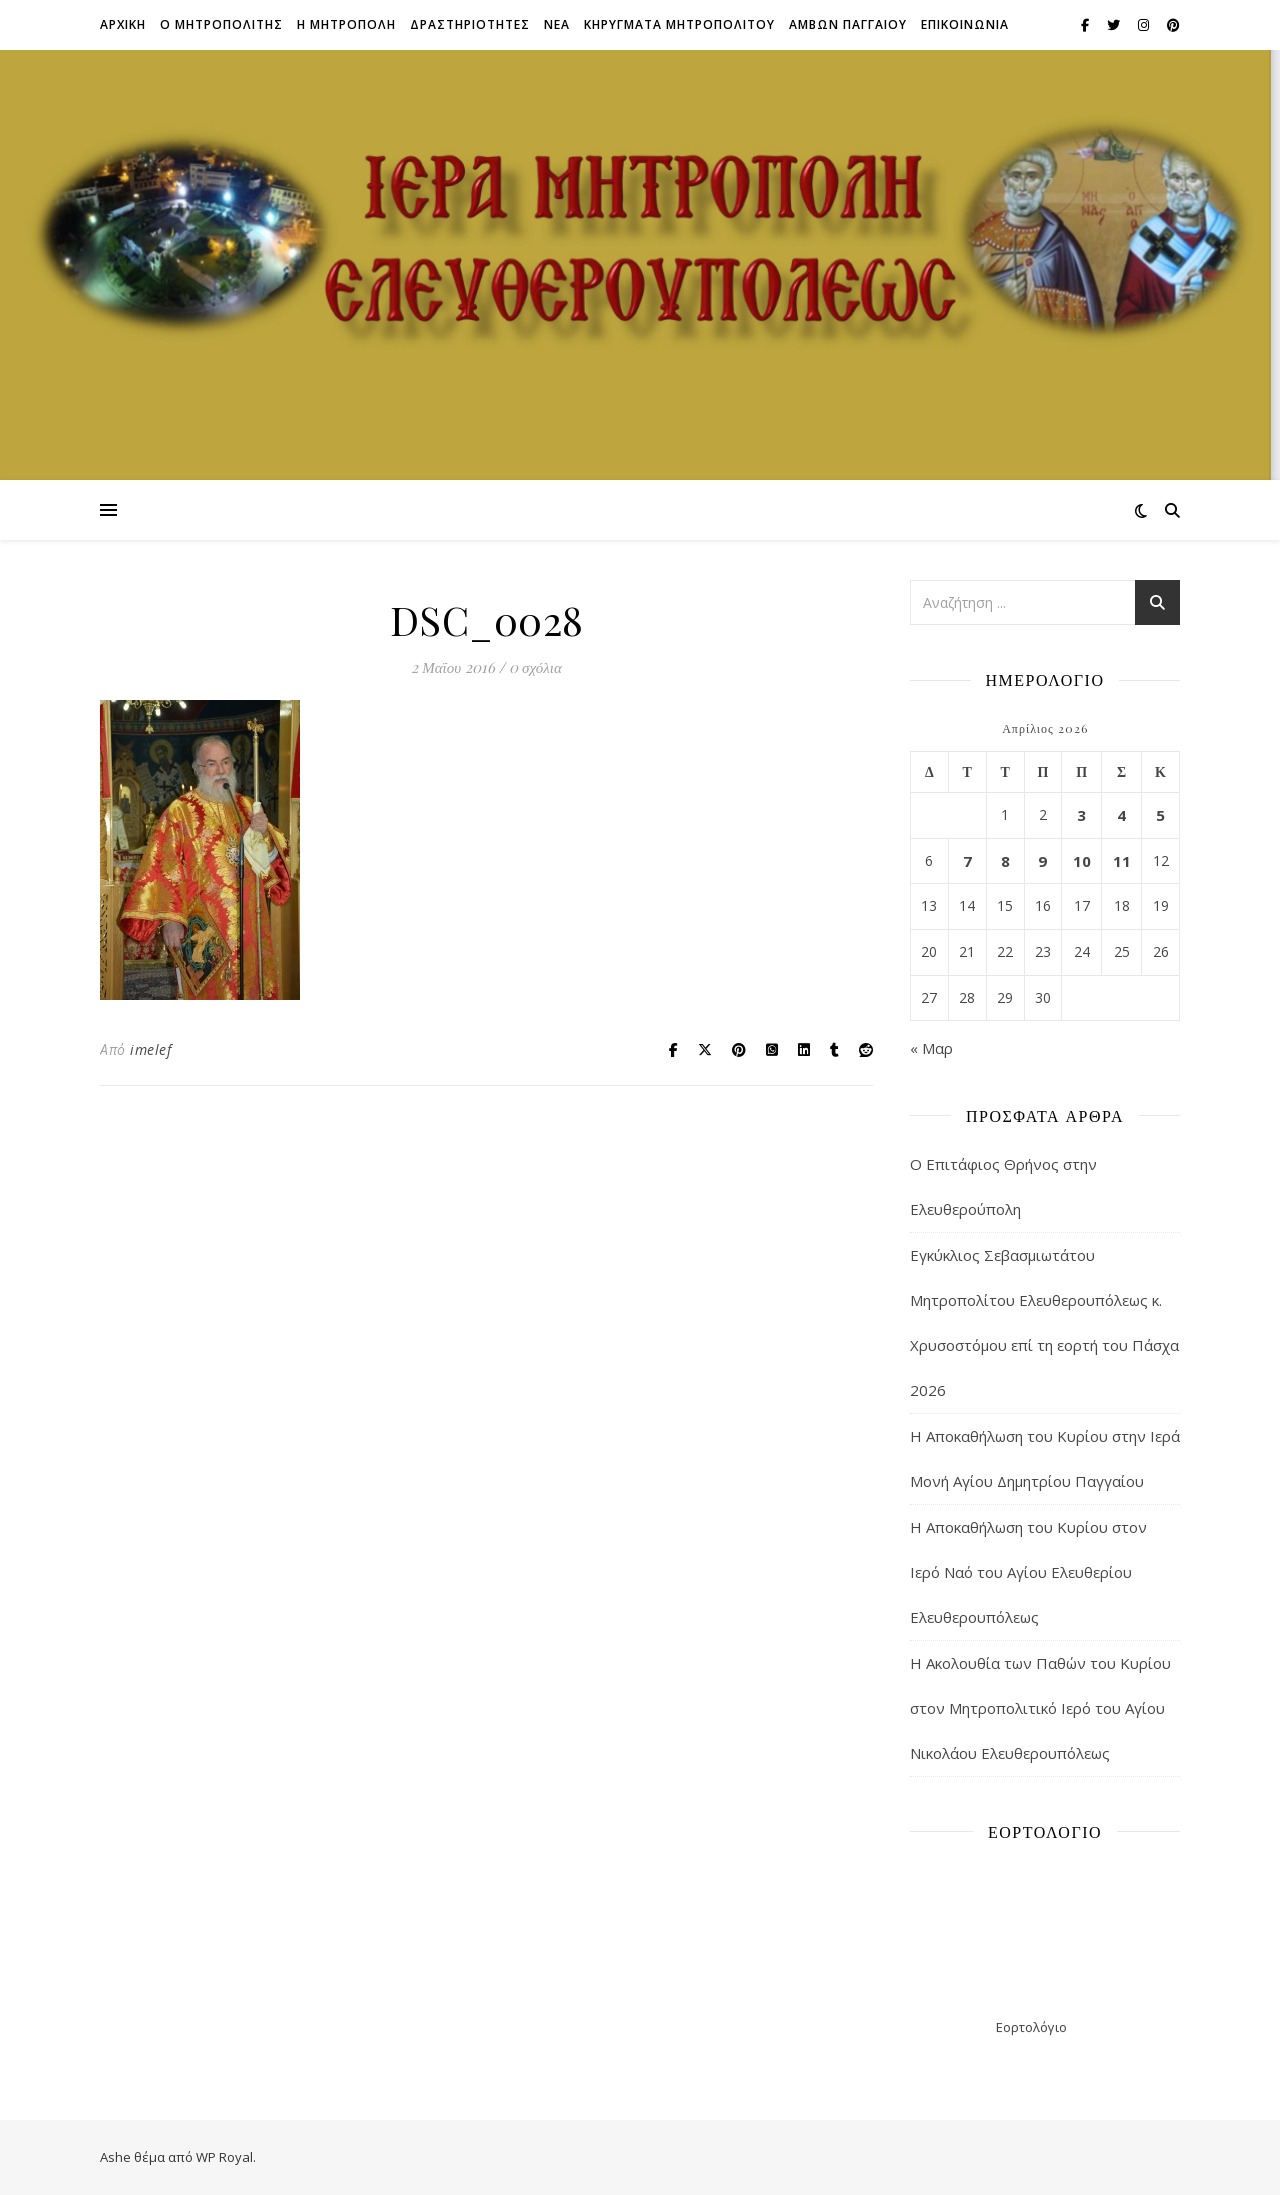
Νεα (557, 24)
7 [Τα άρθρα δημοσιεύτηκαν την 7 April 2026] (967, 861)
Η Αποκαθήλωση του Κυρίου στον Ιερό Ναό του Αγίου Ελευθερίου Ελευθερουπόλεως (1028, 1572)
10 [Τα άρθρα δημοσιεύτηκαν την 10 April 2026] (1082, 861)
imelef (150, 1049)
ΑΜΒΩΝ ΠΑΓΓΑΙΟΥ (848, 24)
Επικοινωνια (965, 24)
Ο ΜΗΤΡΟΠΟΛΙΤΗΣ (221, 24)
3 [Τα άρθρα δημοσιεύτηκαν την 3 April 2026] (1081, 815)
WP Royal (224, 2157)
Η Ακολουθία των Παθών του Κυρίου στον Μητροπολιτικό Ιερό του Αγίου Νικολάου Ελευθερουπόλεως (1040, 1708)
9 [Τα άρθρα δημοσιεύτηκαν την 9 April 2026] (1042, 861)
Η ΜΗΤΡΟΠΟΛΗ (346, 24)
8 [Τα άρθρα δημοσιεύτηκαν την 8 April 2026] (1005, 861)
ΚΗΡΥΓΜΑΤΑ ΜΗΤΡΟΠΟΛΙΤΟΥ (679, 24)
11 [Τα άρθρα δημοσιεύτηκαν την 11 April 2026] (1122, 861)
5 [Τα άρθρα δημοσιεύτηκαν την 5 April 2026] (1160, 815)
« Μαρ (931, 1048)
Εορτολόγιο (1031, 2027)
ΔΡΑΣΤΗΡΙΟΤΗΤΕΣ (470, 24)
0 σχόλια (535, 667)
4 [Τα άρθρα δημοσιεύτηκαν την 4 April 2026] (1121, 815)
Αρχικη (123, 24)
